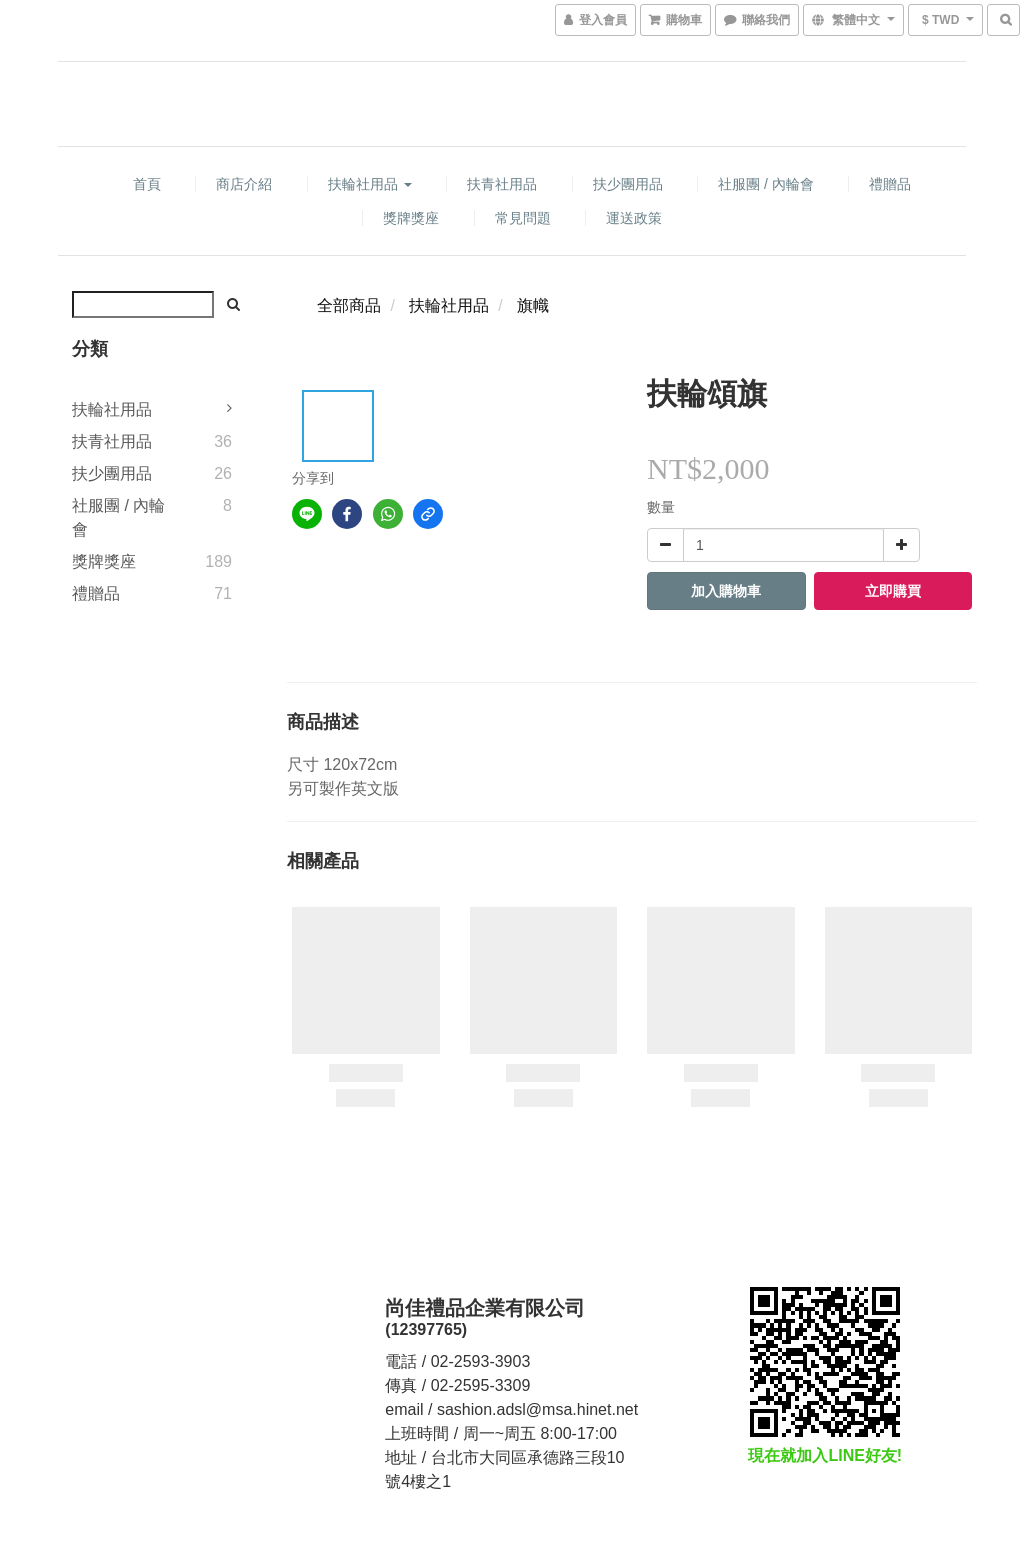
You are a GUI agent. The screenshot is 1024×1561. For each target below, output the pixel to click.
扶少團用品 (628, 184)
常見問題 (523, 218)
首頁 (147, 184)
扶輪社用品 (370, 184)
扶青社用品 (502, 184)
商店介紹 (244, 184)
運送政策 (634, 218)
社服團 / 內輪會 (766, 184)
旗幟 (533, 305)
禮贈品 (890, 184)
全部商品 (349, 305)
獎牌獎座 (411, 218)
